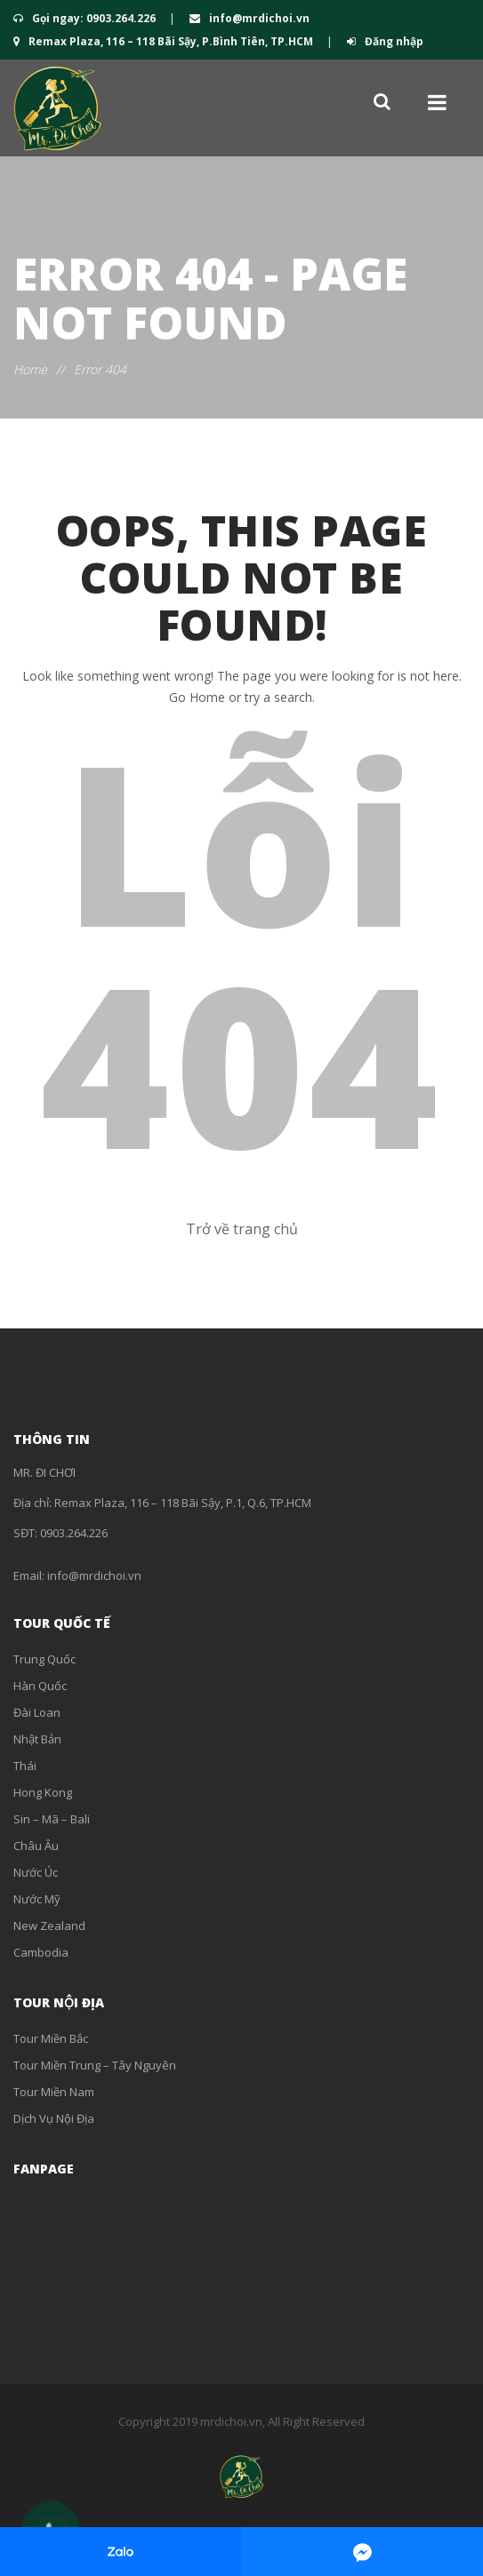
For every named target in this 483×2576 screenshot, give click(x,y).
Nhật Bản (37, 1739)
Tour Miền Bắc (50, 2038)
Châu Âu (36, 1846)
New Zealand (49, 1926)
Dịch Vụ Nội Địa (53, 2118)
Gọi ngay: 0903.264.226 (85, 18)
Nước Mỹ (36, 1899)
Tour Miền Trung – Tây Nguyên (94, 2065)
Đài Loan (36, 1712)
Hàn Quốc (40, 1686)
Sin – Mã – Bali (51, 1819)
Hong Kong (42, 1792)
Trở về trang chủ (242, 1229)
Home (30, 369)
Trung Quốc (44, 1659)
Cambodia (40, 1952)
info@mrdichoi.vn (249, 18)
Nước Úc (35, 1872)
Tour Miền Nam (53, 2092)
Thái (24, 1766)
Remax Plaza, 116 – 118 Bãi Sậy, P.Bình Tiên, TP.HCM (164, 41)
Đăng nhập (385, 41)
